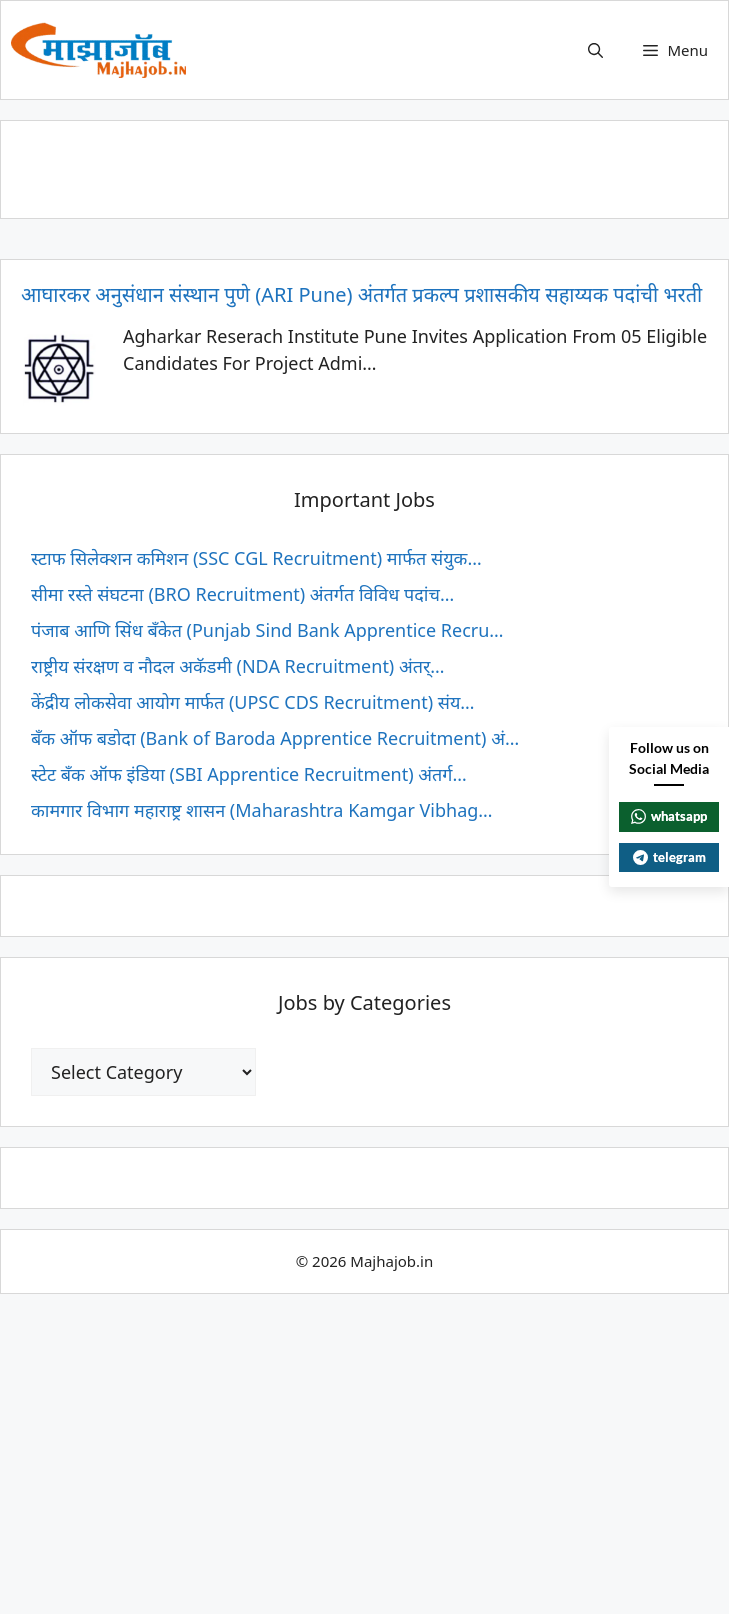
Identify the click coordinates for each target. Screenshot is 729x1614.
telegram (669, 857)
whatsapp (669, 816)
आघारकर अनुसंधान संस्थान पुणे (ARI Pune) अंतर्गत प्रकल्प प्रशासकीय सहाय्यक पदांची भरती (361, 294)
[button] (595, 50)
